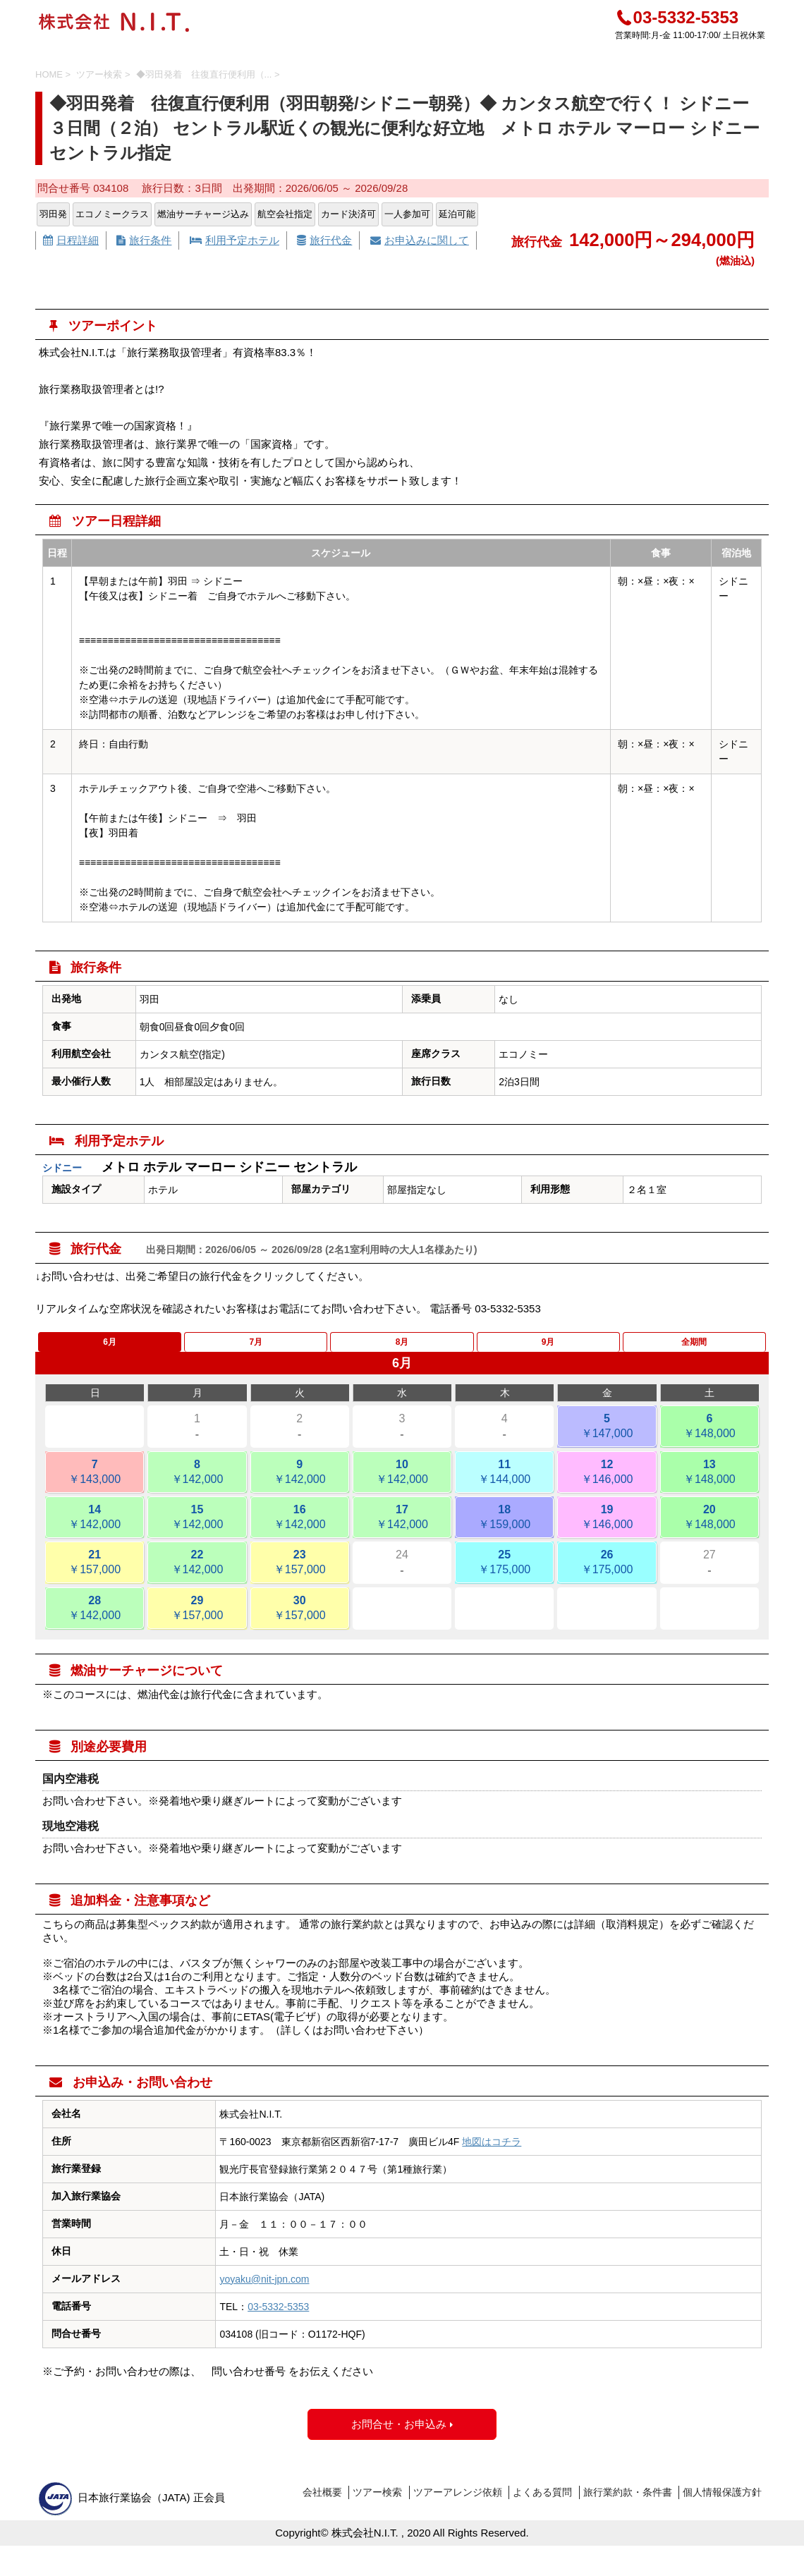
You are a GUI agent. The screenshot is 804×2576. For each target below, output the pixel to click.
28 (94, 1622)
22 (196, 1576)
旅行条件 (143, 240)
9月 (548, 1349)
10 (402, 1486)
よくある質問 (542, 2505)
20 (709, 1531)
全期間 (694, 1349)
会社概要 (322, 2505)
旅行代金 (324, 240)
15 (196, 1531)
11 (504, 1486)
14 (94, 1531)
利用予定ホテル (234, 240)
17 (402, 1531)
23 (299, 1576)
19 (606, 1531)
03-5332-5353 (676, 17)
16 (299, 1531)
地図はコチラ (491, 2155)
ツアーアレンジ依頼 (457, 2505)
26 (606, 1576)
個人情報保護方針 (722, 2505)
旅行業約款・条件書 (627, 2505)
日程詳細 (71, 240)
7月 (255, 1349)
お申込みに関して (419, 240)
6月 (109, 1349)
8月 (402, 1349)
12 (606, 1486)
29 (196, 1622)
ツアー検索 (377, 2505)
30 (299, 1622)
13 (709, 1486)
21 (94, 1576)
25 (504, 1576)
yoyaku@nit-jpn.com (264, 2292)
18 (504, 1531)
